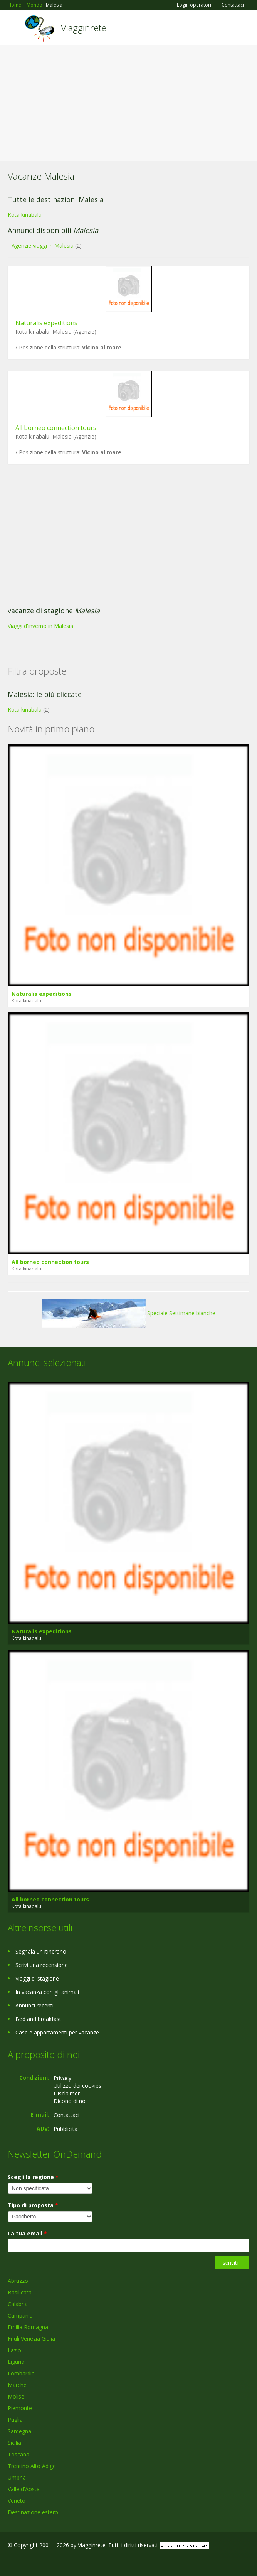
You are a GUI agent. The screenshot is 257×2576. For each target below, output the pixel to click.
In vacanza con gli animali (47, 1992)
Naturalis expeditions (46, 323)
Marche (17, 2385)
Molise (16, 2396)
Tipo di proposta (33, 2205)
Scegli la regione (33, 2177)
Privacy (62, 2078)
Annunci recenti (34, 2005)
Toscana (18, 2454)
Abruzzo (18, 2280)
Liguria (16, 2361)
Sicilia (14, 2442)
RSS (63, 2561)
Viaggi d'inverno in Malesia (40, 625)
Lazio (14, 2350)
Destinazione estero (33, 2512)
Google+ (26, 2561)
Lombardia (21, 2373)
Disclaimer (67, 2093)
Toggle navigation (14, 28)
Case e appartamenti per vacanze (57, 2032)
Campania (20, 2315)
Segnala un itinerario (40, 1951)
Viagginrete (83, 27)
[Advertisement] (128, 103)
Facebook (10, 2561)
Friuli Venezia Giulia (31, 2338)
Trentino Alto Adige (32, 2466)
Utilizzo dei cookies (77, 2085)
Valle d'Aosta (24, 2489)
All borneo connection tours (55, 427)
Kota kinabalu (25, 214)
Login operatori (194, 5)
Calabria (18, 2304)
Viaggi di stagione (37, 1978)
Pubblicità (65, 2128)
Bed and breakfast (38, 2019)
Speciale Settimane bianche (128, 1313)
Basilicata (20, 2292)
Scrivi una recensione (41, 1965)
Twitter (45, 2561)
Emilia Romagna (28, 2327)
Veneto (16, 2500)
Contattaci (233, 5)
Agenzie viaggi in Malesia (43, 245)
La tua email (27, 2233)
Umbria (17, 2477)
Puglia (15, 2419)
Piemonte (20, 2408)
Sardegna (19, 2431)
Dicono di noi (70, 2101)
